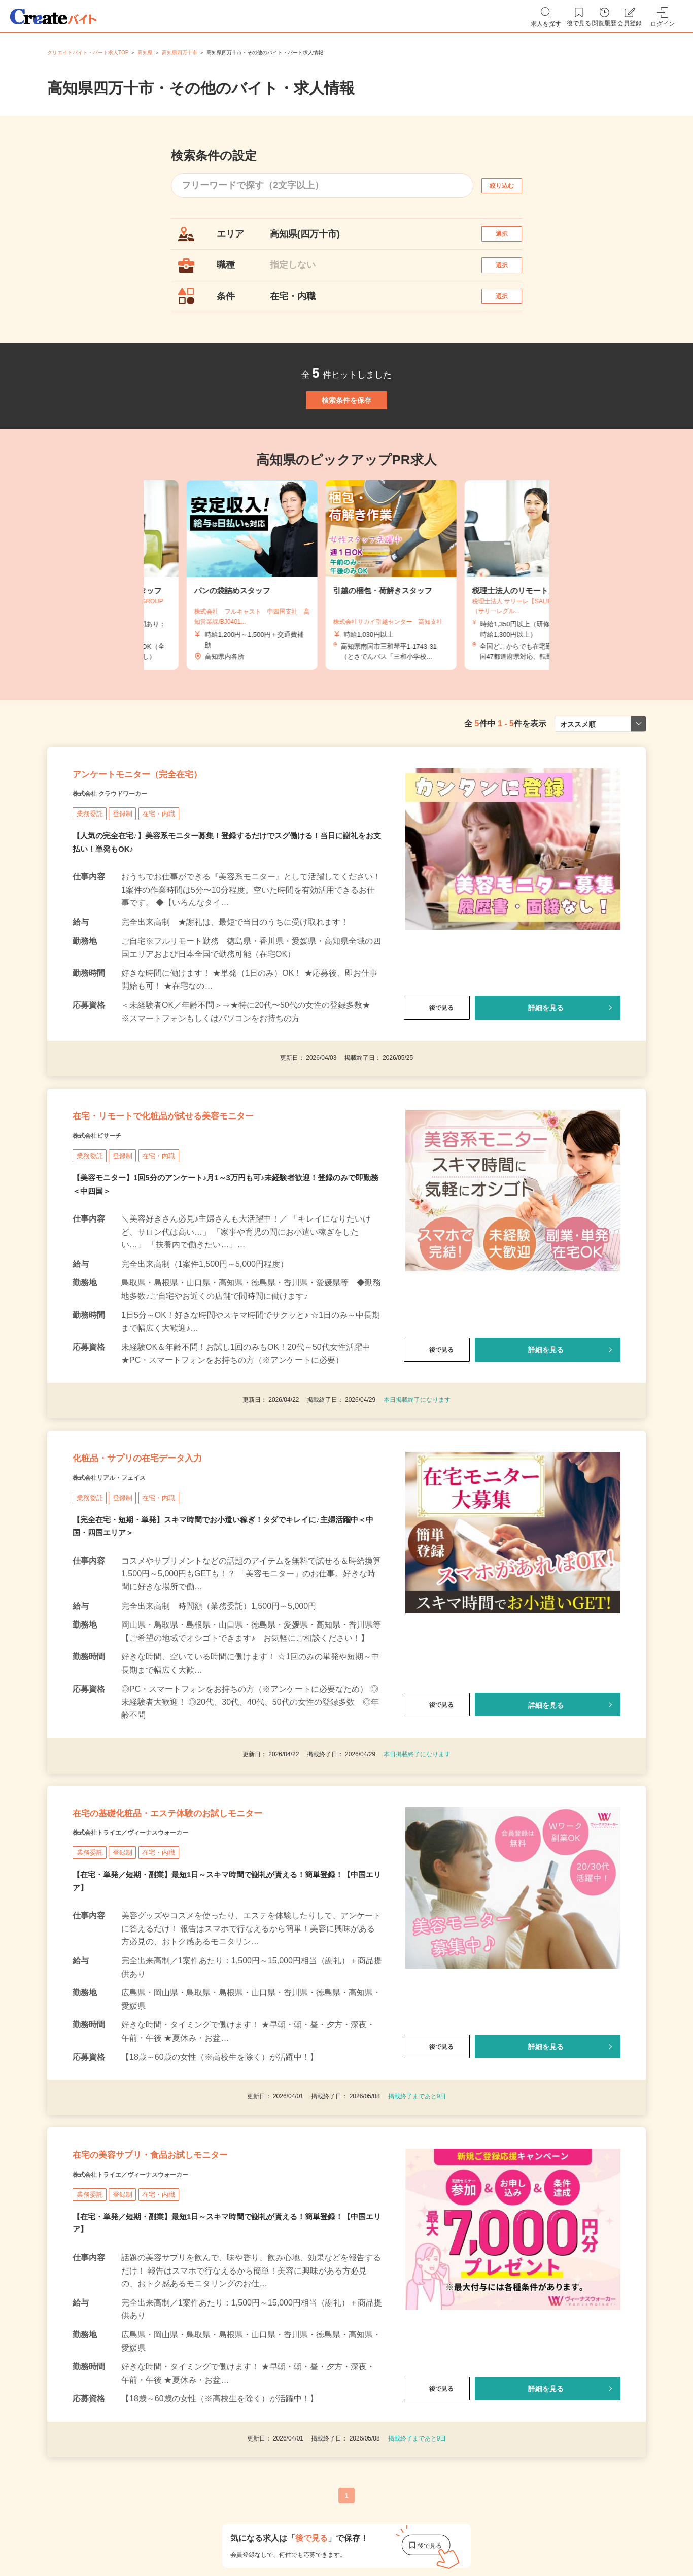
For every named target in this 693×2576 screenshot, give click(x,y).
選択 (511, 238)
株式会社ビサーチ (109, 1222)
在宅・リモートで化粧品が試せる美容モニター (214, 1197)
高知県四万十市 (179, 52)
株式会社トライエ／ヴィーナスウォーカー (159, 1959)
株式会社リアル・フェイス (127, 1584)
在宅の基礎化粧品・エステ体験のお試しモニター (220, 1933)
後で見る (436, 1075)
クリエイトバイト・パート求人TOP (87, 52)
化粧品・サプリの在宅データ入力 (173, 1559)
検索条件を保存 (346, 438)
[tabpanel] (346, 624)
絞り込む (511, 185)
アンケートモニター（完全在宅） (173, 835)
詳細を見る (546, 1075)
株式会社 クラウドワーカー (129, 861)
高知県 (145, 52)
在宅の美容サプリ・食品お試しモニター (194, 2295)
